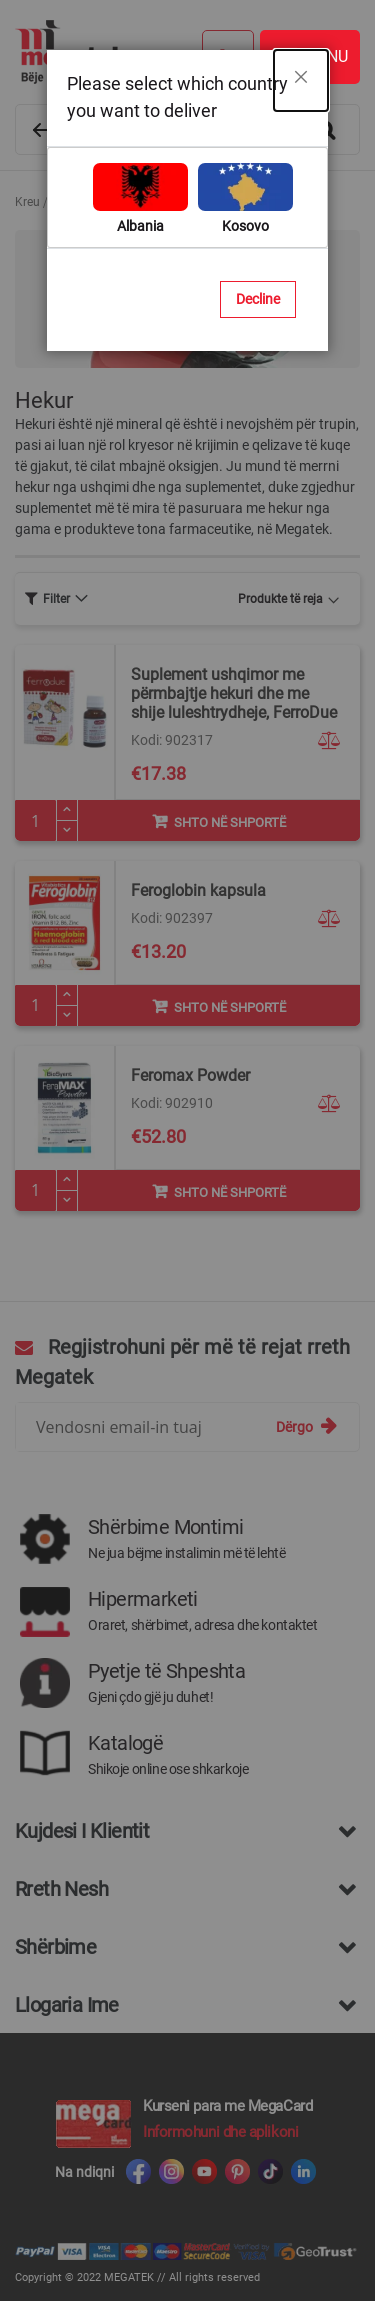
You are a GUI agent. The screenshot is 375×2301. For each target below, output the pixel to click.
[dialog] (187, 1150)
